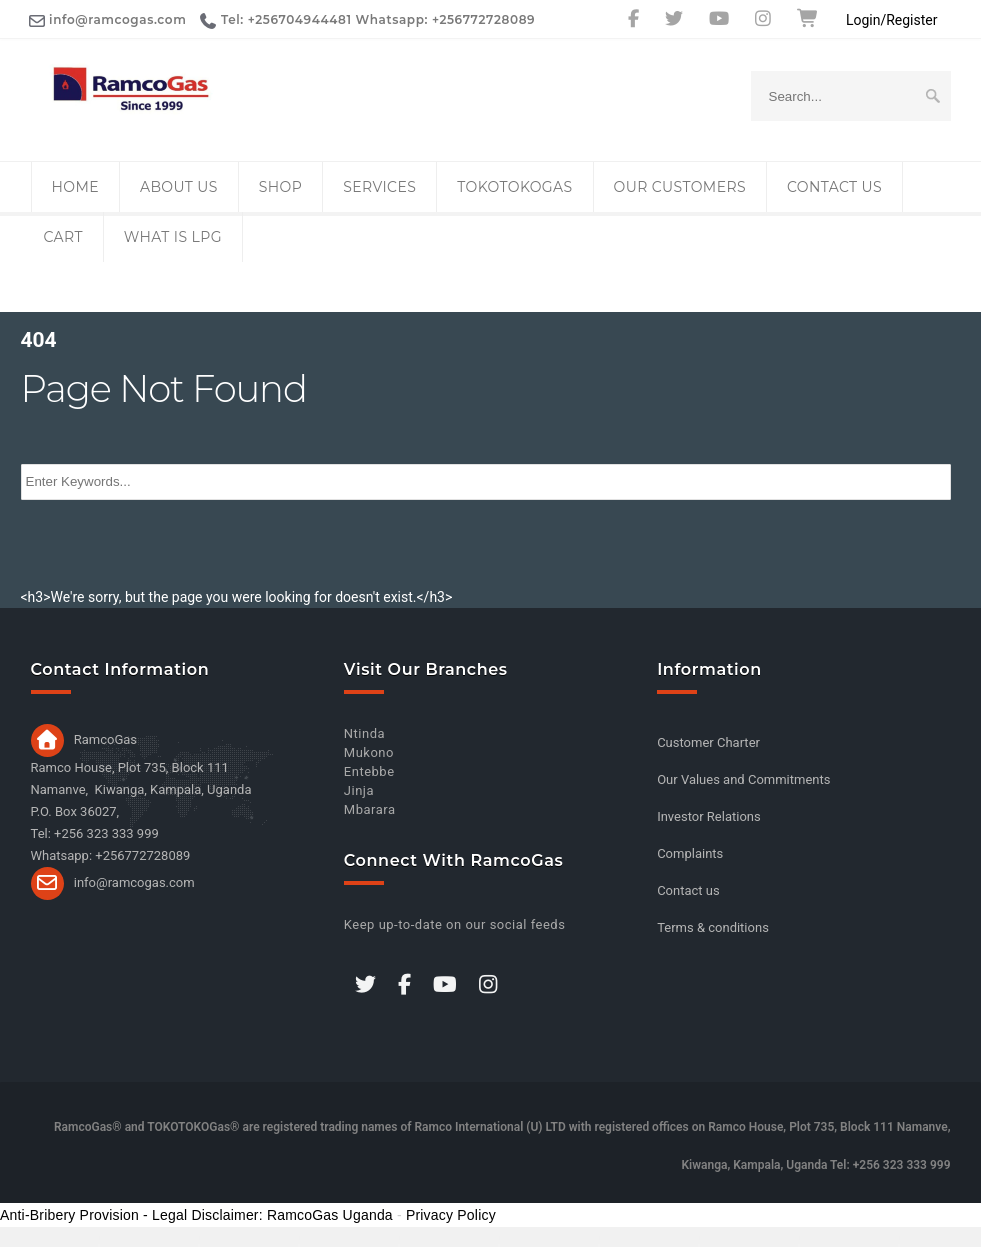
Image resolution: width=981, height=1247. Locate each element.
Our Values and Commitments (743, 779)
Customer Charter (708, 742)
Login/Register (892, 20)
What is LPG (173, 237)
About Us (179, 187)
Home (75, 187)
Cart (63, 237)
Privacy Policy (451, 1215)
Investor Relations (709, 816)
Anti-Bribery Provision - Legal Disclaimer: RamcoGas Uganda (196, 1215)
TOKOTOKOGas (514, 187)
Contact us (834, 187)
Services (379, 187)
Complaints (690, 853)
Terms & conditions (713, 927)
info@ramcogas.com (134, 881)
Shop (280, 187)
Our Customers (680, 187)
